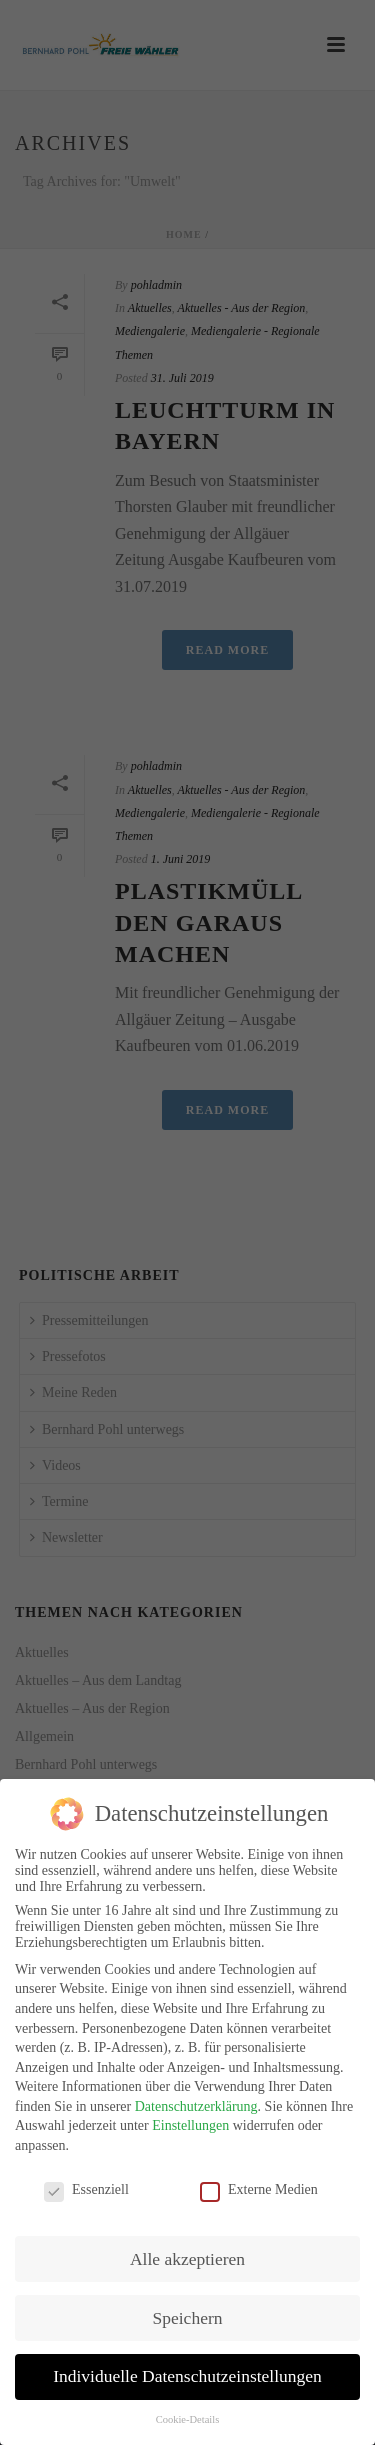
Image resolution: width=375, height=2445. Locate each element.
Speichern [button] (188, 2306)
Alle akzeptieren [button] (187, 2248)
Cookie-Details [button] (188, 2408)
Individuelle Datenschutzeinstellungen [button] (187, 2365)
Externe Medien (259, 2179)
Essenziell (86, 2179)
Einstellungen (190, 2114)
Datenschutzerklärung (196, 2095)
